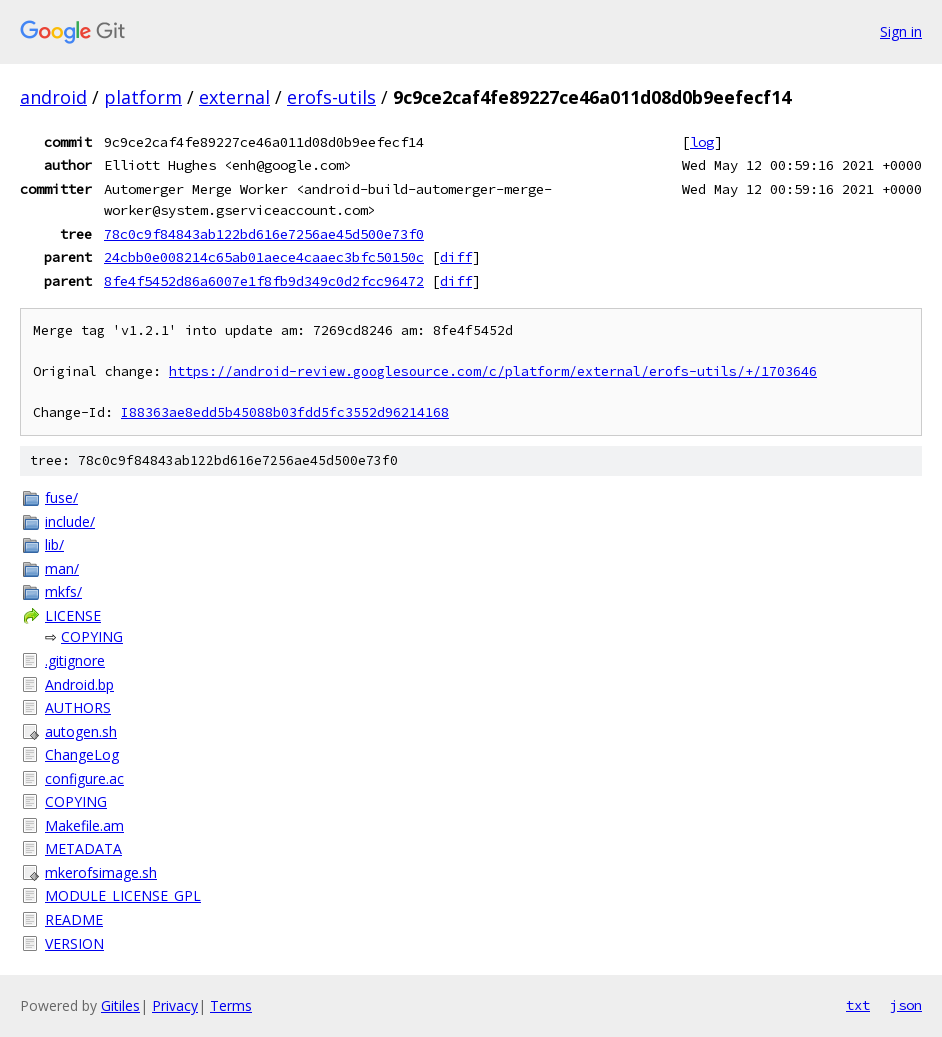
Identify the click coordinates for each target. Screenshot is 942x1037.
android (53, 97)
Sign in (901, 31)
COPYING (92, 636)
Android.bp (79, 684)
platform (143, 97)
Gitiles (120, 1005)
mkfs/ (63, 591)
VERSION (74, 943)
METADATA (83, 848)
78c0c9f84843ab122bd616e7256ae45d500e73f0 (264, 234)
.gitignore (75, 660)
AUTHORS (78, 707)
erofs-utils (331, 97)
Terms (231, 1005)
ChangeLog (82, 754)
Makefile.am (84, 825)
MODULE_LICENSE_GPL (123, 895)
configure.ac (84, 778)
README (74, 919)
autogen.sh (81, 731)
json (906, 1005)
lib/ (54, 544)
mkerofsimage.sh (101, 872)
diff (456, 257)
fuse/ (61, 497)
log (702, 142)
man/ (62, 568)
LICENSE (73, 615)
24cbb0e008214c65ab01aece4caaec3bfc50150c (264, 257)
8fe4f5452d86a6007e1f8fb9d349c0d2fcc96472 (264, 281)
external (234, 97)
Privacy (175, 1005)
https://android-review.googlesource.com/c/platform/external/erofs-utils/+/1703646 (493, 371)
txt (858, 1005)
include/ (70, 521)
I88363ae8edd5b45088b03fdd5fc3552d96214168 (285, 412)
